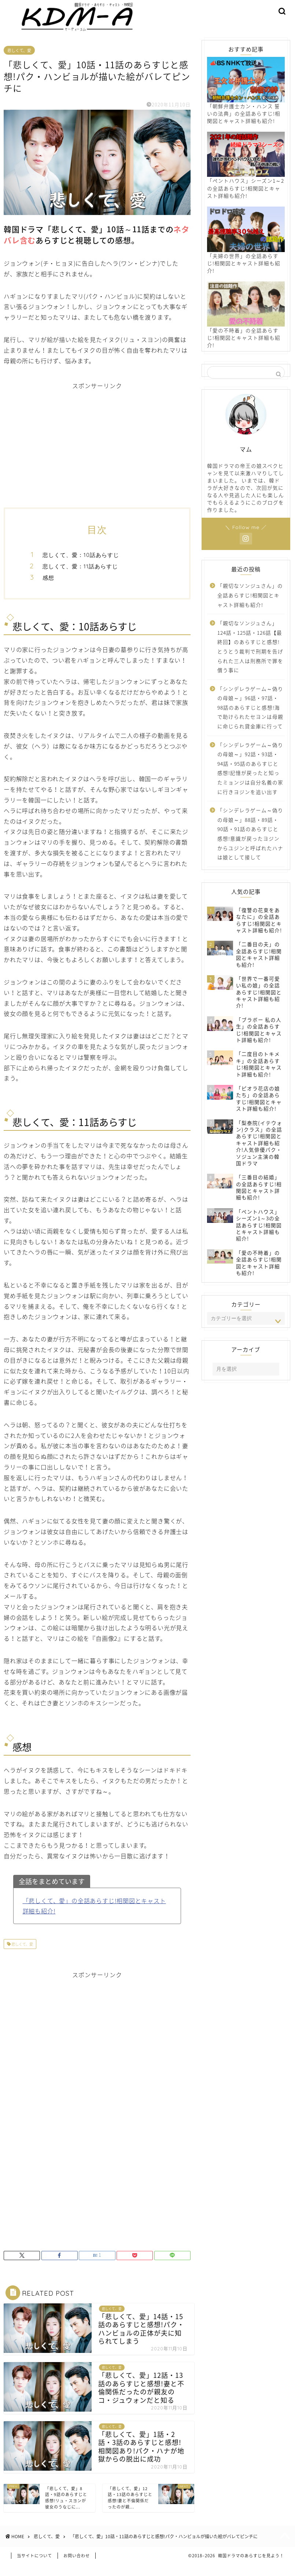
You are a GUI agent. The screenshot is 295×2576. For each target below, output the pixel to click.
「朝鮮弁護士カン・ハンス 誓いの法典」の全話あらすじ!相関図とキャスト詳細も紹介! (246, 99)
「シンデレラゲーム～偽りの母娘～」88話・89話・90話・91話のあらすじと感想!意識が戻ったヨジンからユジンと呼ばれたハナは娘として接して (250, 842)
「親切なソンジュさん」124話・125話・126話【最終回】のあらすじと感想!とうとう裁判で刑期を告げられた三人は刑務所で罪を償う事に (250, 655)
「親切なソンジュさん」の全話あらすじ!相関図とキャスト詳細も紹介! (250, 604)
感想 (48, 586)
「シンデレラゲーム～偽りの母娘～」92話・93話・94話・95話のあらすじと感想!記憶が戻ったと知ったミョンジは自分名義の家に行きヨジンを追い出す (250, 777)
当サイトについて (34, 2567)
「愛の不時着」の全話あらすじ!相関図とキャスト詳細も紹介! (246, 324)
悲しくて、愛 (19, 59)
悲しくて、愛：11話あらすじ (80, 575)
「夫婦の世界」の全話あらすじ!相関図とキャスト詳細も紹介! (246, 249)
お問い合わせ (76, 2567)
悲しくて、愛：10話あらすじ (81, 564)
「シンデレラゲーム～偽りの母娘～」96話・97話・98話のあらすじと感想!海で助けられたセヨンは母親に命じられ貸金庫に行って (250, 716)
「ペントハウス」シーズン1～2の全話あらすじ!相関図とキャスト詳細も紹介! (246, 174)
